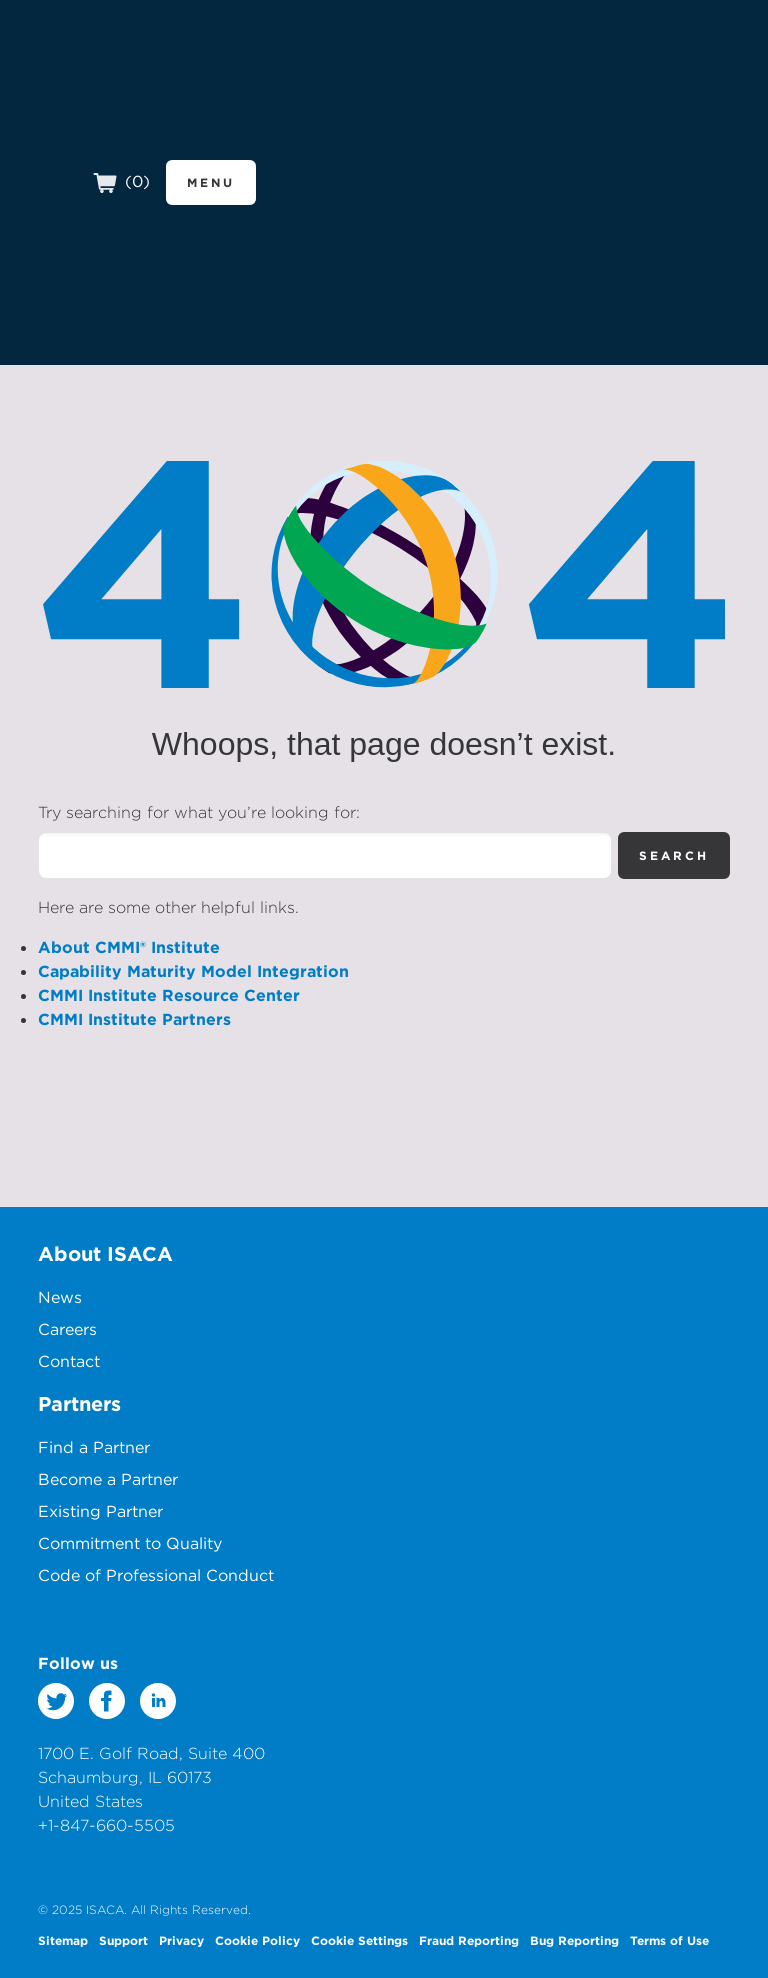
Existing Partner (100, 1511)
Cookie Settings (359, 1940)
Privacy (181, 1940)
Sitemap (63, 1940)
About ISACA (105, 1253)
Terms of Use (669, 1940)
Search (674, 855)
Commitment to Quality (130, 1543)
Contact (69, 1361)
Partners (79, 1403)
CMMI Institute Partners (134, 1019)
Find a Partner (94, 1447)
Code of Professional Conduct (156, 1575)
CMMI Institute (170, 104)
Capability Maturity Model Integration (193, 971)
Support (123, 1940)
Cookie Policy (257, 1940)
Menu (211, 182)
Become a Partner (108, 1479)
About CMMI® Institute (129, 947)
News (60, 1297)
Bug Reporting (574, 1940)
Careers (67, 1329)
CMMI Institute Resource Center (169, 995)
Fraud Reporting (469, 1940)
